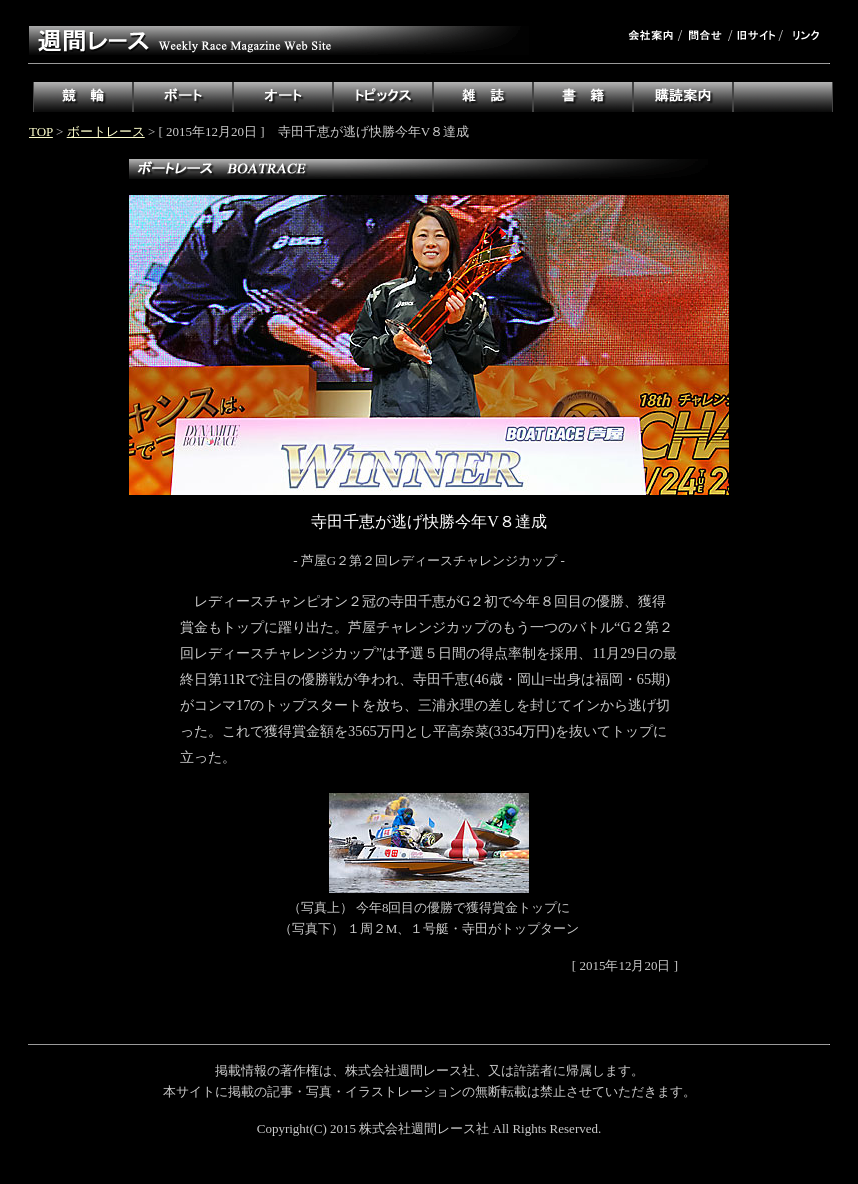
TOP (41, 131)
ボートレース (106, 131)
